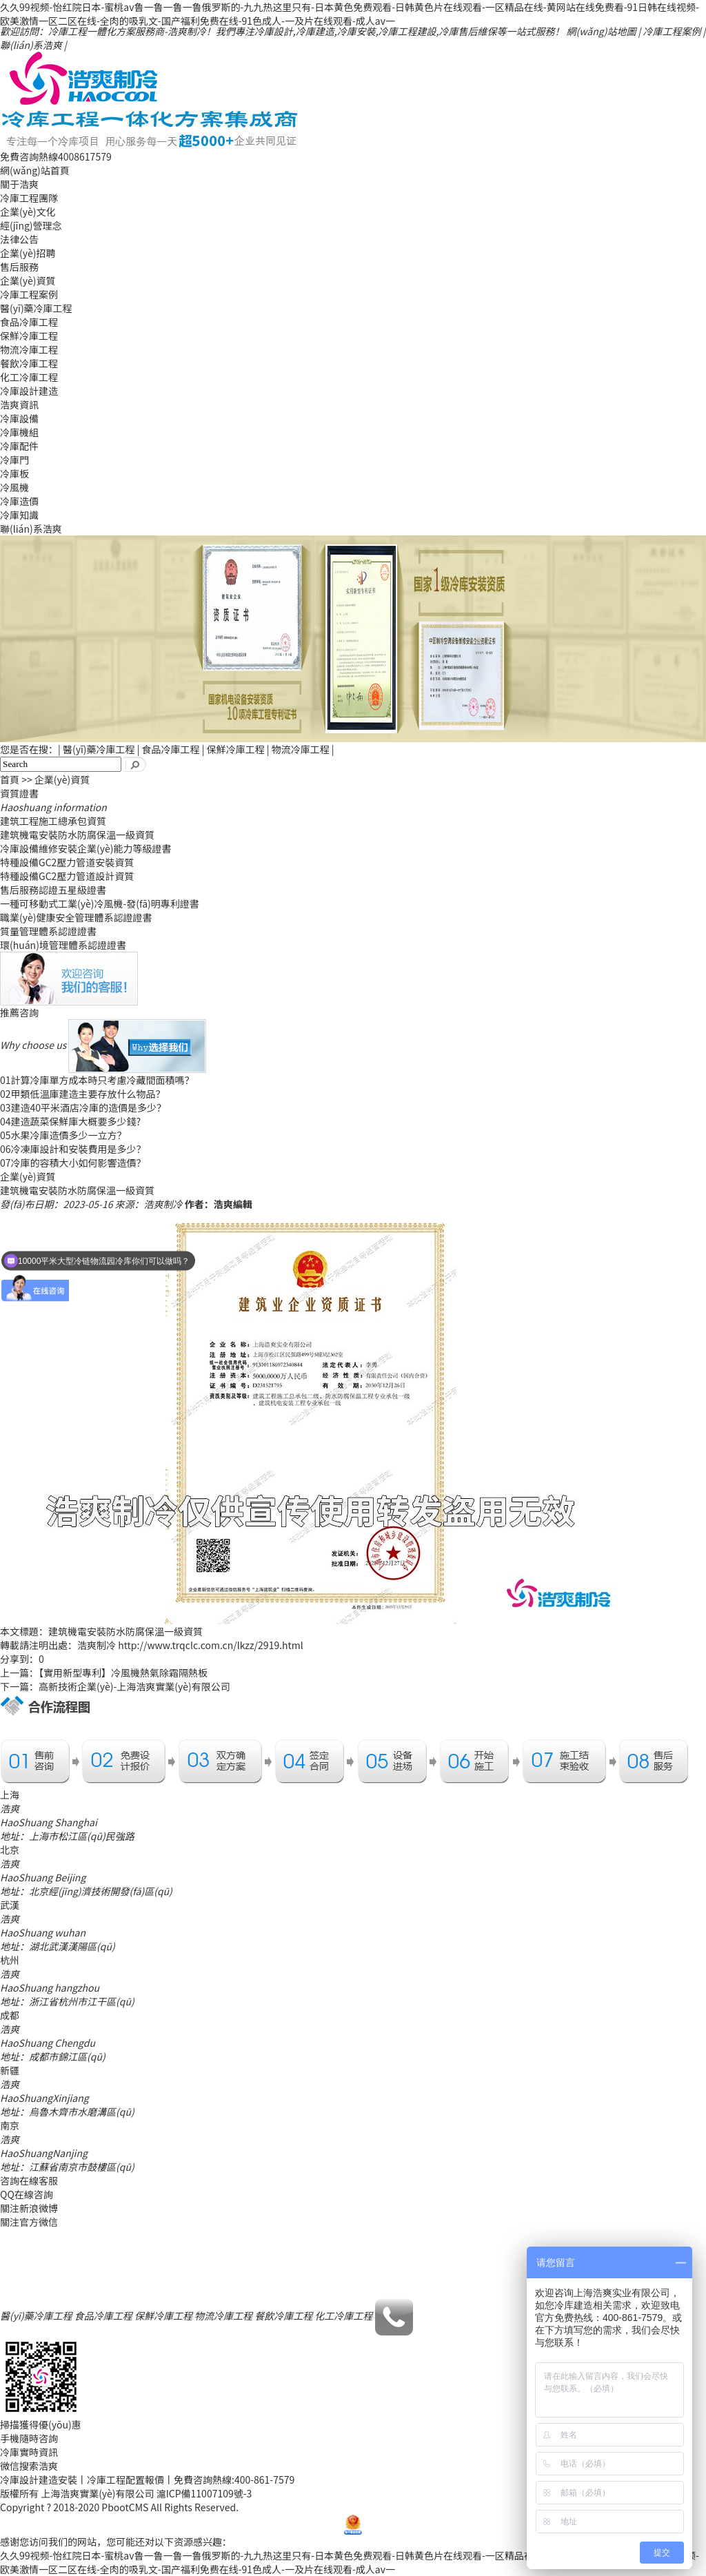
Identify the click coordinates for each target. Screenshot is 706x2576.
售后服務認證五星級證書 (53, 890)
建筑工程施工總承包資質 (53, 821)
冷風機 (14, 487)
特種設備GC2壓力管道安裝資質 (67, 862)
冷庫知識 (19, 515)
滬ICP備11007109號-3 (204, 2493)
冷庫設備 (19, 418)
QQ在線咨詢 (26, 2194)
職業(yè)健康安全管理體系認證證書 (76, 917)
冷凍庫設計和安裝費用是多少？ (73, 1149)
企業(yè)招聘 (27, 253)
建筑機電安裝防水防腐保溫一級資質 (77, 834)
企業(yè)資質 (27, 280)
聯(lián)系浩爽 (31, 45)
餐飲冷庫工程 (29, 363)
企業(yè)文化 (27, 211)
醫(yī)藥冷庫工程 (36, 308)
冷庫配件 (19, 446)
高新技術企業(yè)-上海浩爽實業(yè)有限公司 (134, 1686)
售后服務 (19, 267)
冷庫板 (14, 473)
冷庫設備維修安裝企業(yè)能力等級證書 (85, 848)
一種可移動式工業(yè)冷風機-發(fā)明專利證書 (99, 903)
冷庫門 (14, 460)
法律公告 (19, 239)
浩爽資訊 (19, 404)
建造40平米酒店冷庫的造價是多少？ (83, 1107)
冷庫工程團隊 (29, 198)
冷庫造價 (19, 501)
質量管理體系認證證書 (48, 931)
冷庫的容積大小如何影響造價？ (73, 1162)
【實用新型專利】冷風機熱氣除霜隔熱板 (123, 1672)
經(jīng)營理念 (31, 225)
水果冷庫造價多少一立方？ (63, 1135)
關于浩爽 (19, 184)
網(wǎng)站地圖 (601, 31)
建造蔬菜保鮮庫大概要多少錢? (70, 1121)
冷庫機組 (19, 432)
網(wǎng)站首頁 (35, 170)
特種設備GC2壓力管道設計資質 (67, 876)
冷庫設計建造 (29, 391)
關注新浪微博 (29, 2208)
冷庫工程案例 (671, 31)
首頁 (9, 779)
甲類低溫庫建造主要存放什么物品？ (82, 1094)
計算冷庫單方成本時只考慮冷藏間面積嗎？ (97, 1080)
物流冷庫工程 (29, 349)
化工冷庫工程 (29, 377)
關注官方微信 (29, 2222)
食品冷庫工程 (29, 322)
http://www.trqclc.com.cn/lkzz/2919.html (210, 1645)
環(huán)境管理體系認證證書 (63, 945)
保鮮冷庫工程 (29, 336)
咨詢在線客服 (29, 2180)
